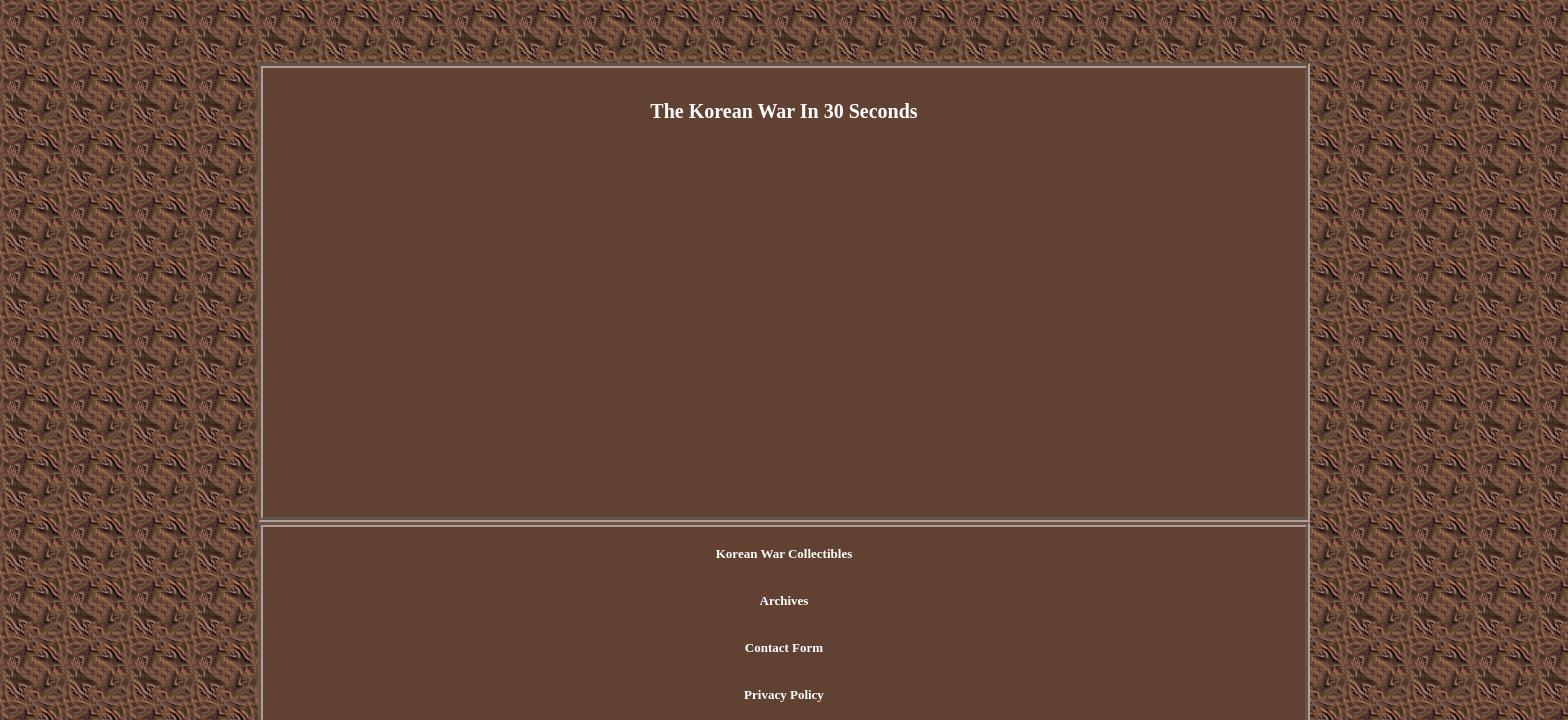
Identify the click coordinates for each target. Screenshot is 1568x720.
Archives (701, 554)
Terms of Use (1007, 554)
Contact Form (793, 554)
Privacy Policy (902, 554)
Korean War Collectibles (579, 554)
